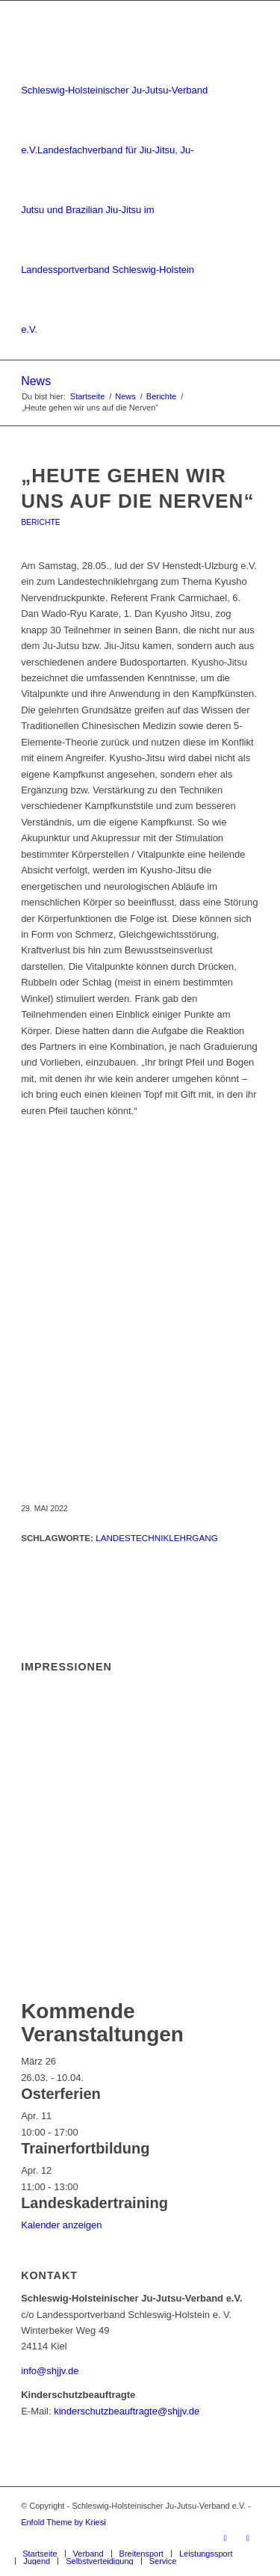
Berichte (40, 522)
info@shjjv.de (49, 2370)
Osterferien (61, 2093)
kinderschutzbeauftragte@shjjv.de (126, 2411)
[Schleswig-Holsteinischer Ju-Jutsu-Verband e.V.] (116, 180)
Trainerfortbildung (85, 2148)
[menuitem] (39, 2553)
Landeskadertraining (94, 2203)
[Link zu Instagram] (248, 2538)
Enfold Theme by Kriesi (63, 2522)
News (36, 381)
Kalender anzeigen (61, 2225)
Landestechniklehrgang (157, 1538)
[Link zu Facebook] (225, 2538)
